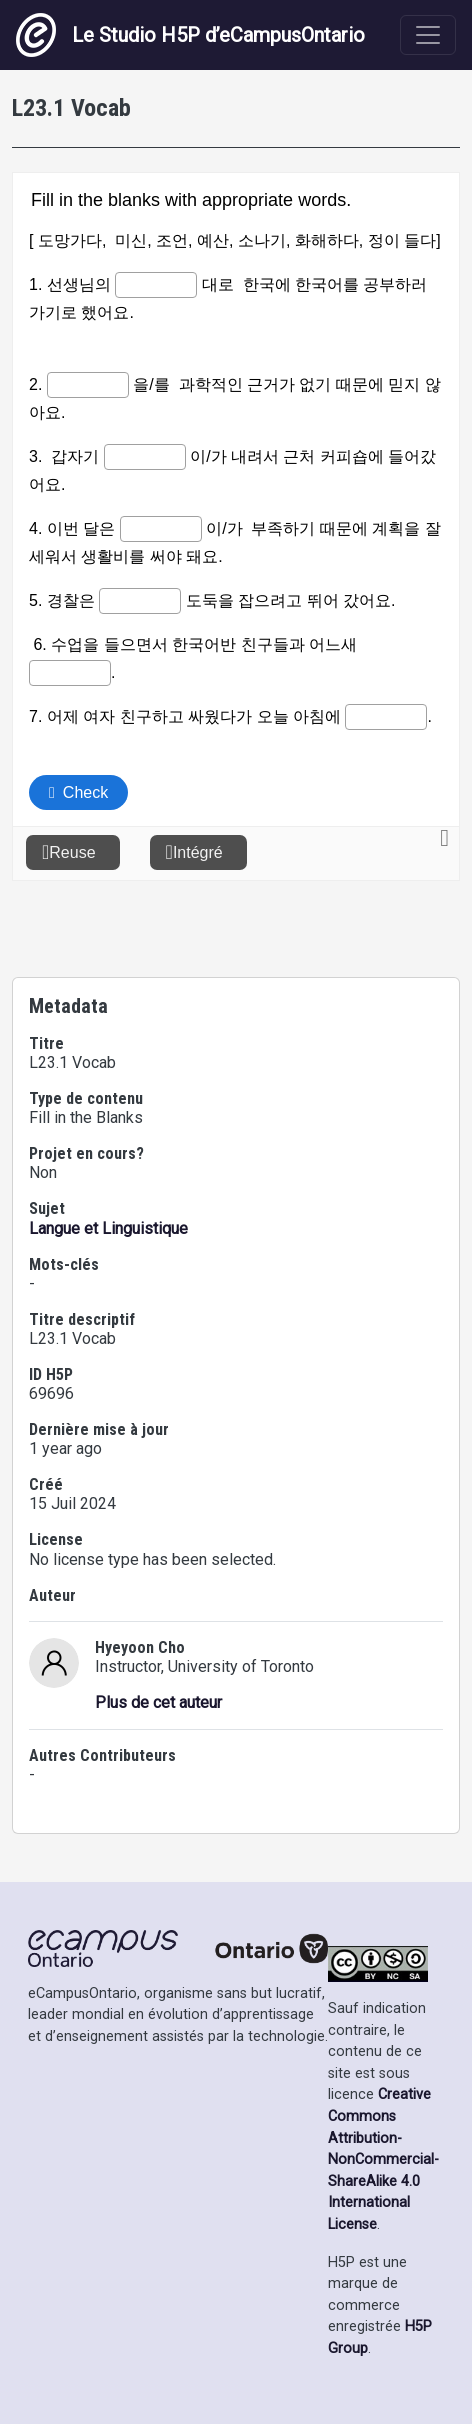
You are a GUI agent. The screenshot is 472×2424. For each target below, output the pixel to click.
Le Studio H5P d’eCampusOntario (190, 35)
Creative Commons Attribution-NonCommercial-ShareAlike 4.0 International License (383, 2159)
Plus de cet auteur (158, 1702)
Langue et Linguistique (108, 1228)
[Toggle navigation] (428, 35)
